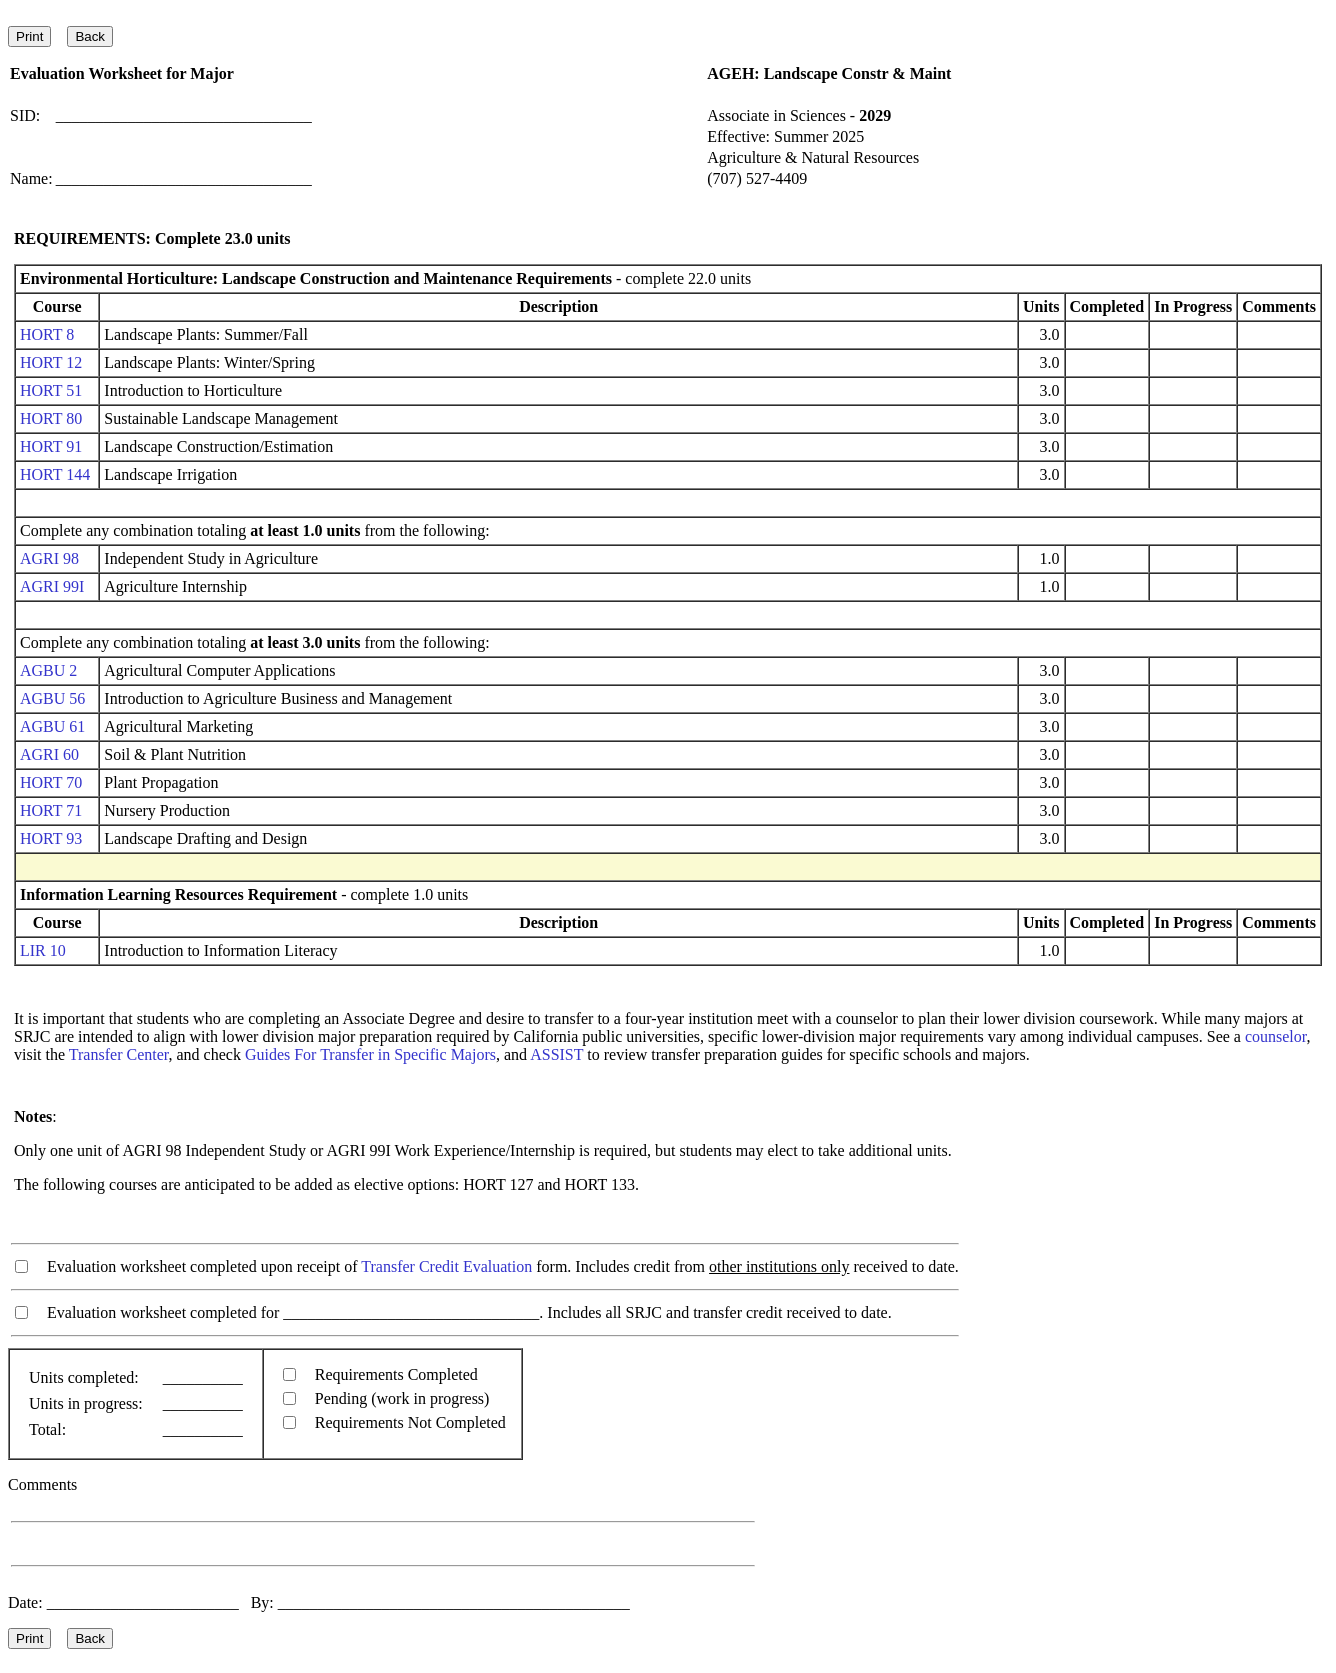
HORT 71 (51, 810)
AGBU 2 (48, 670)
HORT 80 (51, 418)
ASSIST (556, 1054)
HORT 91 (51, 446)
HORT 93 (51, 838)
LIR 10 (43, 950)
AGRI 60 (49, 754)
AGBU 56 (52, 698)
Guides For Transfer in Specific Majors (370, 1054)
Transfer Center (119, 1054)
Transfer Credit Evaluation (446, 1266)
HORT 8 (47, 334)
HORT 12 (51, 362)
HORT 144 (55, 474)
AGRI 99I (52, 586)
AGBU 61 (52, 726)
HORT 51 (51, 390)
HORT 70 (51, 782)
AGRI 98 (49, 558)
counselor (1276, 1036)
